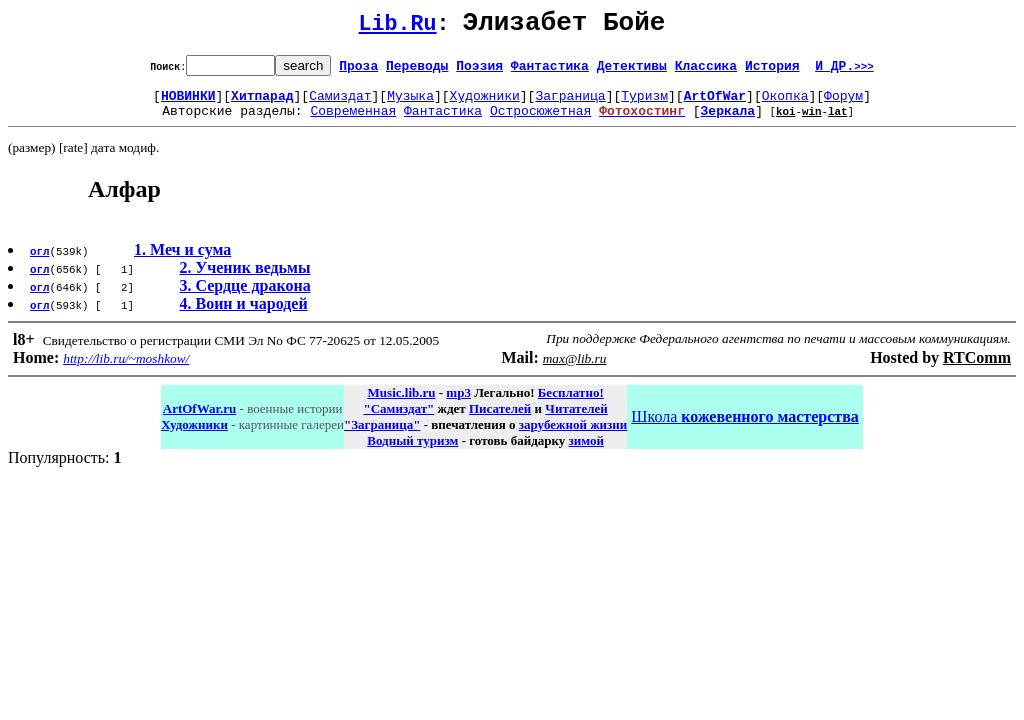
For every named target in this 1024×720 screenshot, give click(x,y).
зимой (586, 452)
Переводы (417, 71)
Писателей (500, 420)
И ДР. (844, 71)
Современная (353, 122)
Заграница (570, 104)
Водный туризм (412, 452)
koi (786, 122)
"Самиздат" (398, 420)
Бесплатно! (571, 404)
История (772, 71)
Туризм (644, 104)
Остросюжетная (540, 122)
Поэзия (479, 71)
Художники (485, 104)
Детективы (632, 71)
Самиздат (340, 104)
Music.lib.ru (402, 404)
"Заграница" (382, 436)
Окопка (785, 104)
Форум (843, 104)
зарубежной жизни (573, 436)
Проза (358, 71)
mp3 (458, 404)
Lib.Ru (398, 27)
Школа (744, 428)
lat (838, 122)
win (812, 122)
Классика (706, 71)
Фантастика (550, 71)
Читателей (576, 420)
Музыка (410, 104)
